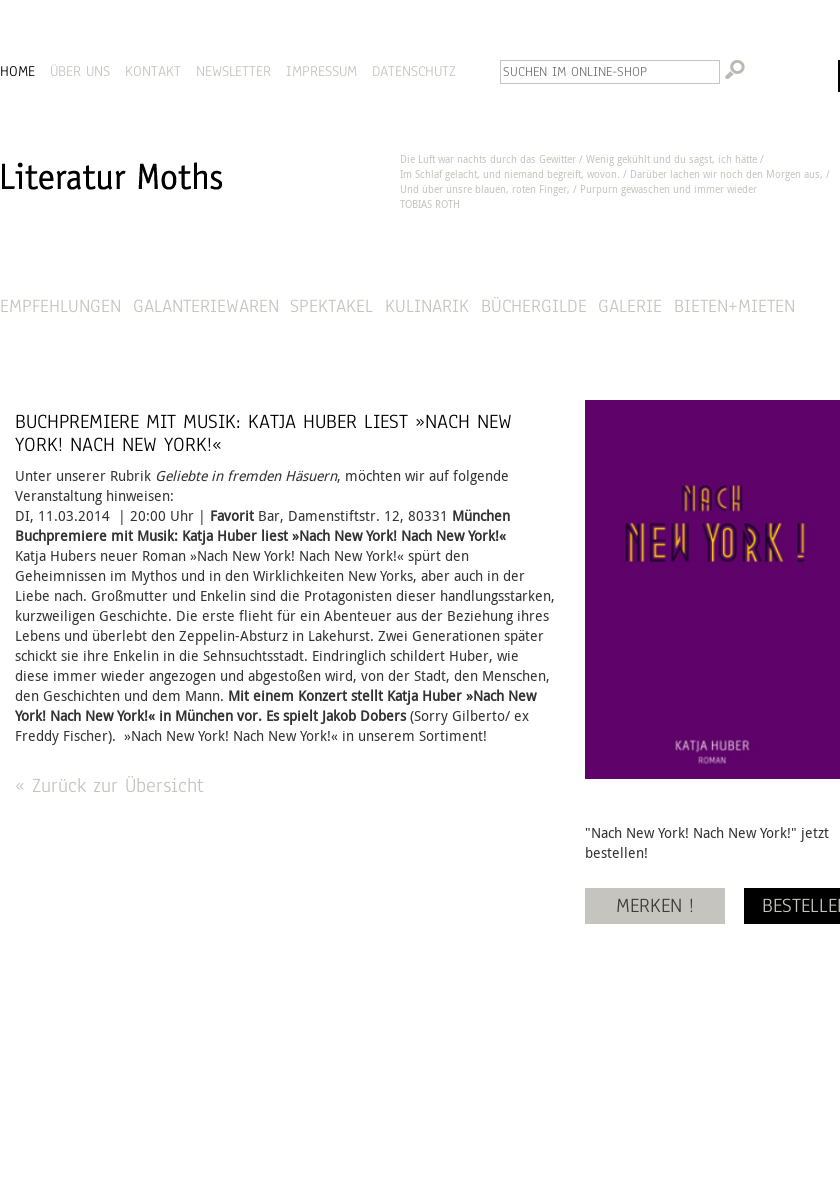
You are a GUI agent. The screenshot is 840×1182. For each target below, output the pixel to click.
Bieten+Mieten (734, 305)
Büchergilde (534, 305)
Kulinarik (427, 305)
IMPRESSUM (321, 71)
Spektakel (331, 305)
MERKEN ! (655, 905)
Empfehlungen (60, 305)
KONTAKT (153, 71)
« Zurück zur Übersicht (109, 785)
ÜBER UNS (80, 71)
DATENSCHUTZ (414, 71)
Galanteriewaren (206, 305)
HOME (17, 71)
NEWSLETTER (233, 71)
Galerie (630, 305)
